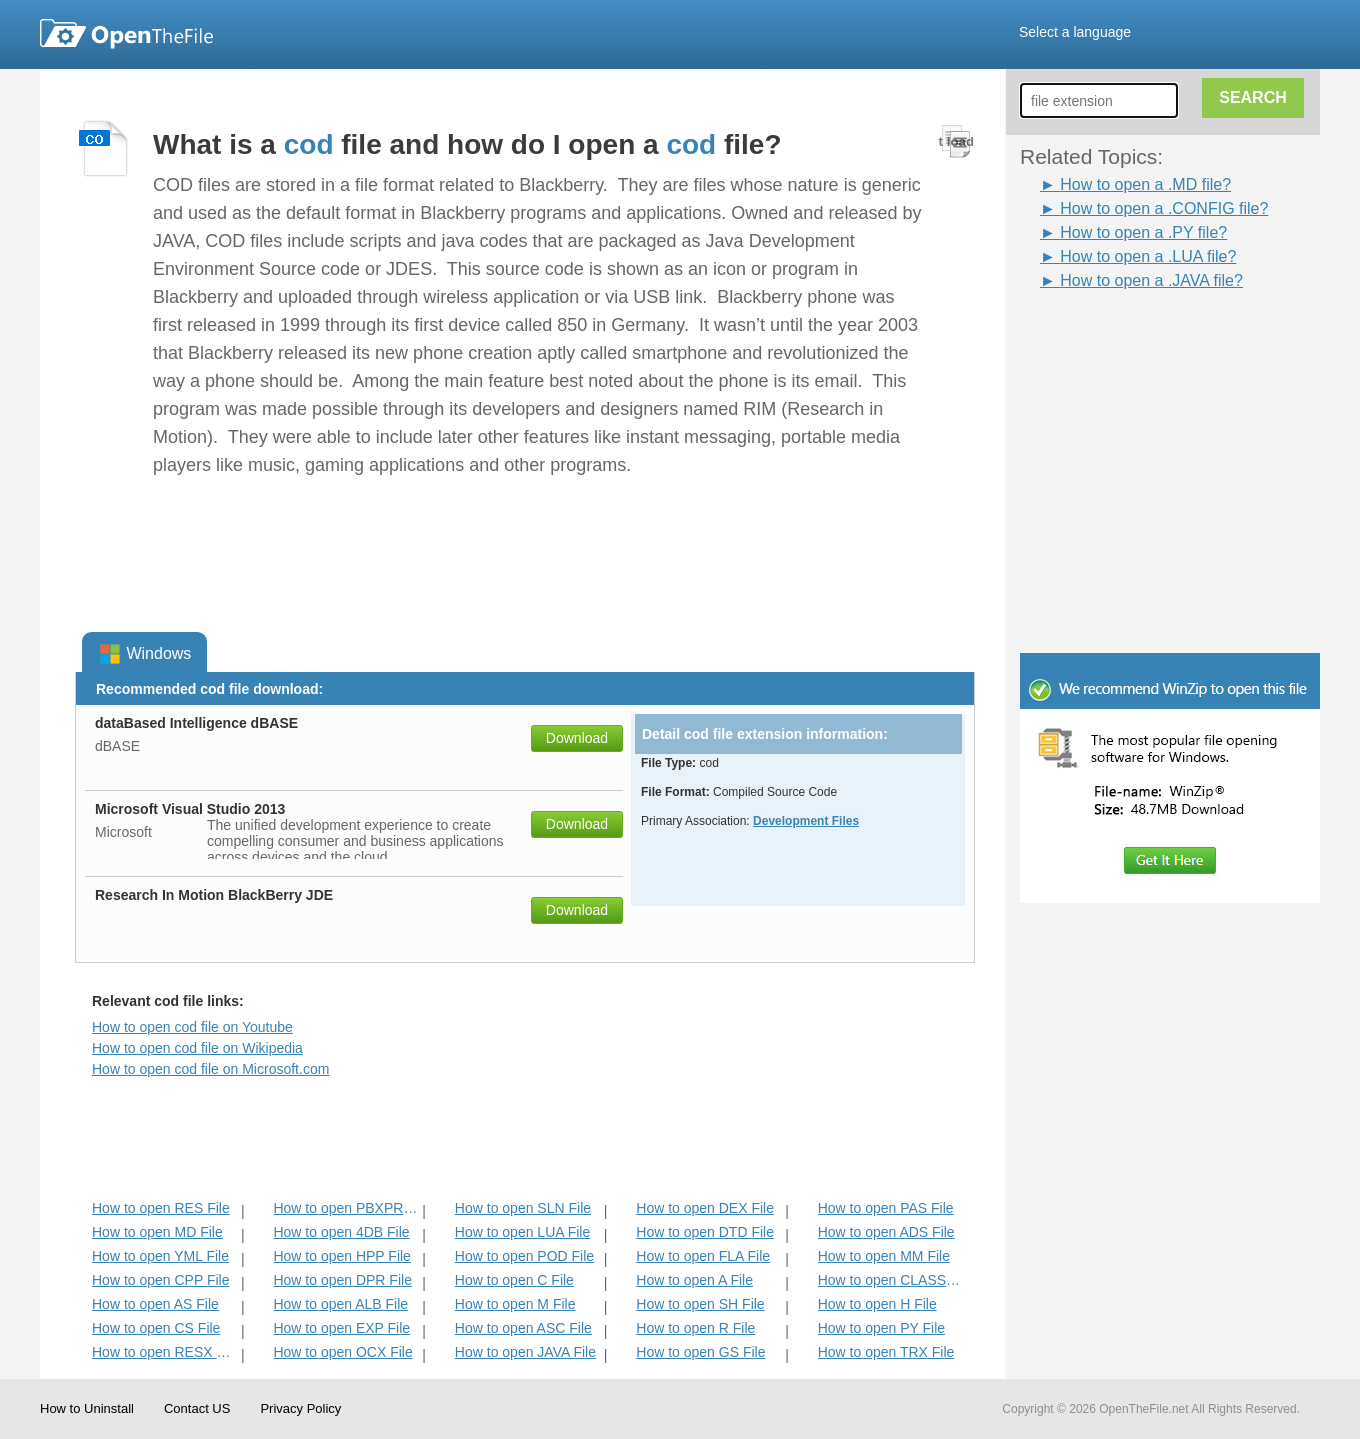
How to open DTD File (705, 1232)
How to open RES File (161, 1208)
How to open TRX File (886, 1352)
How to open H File (877, 1304)
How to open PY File (881, 1328)
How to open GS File (700, 1352)
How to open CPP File (160, 1280)
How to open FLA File (703, 1256)
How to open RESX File (164, 1352)
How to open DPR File (342, 1280)
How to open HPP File (341, 1256)
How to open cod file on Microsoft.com (210, 1069)
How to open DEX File (705, 1208)
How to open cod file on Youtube (192, 1027)
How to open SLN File (523, 1208)
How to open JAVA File (525, 1352)
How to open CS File (156, 1328)
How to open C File (514, 1280)
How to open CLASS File (890, 1280)
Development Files (806, 821)
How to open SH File (700, 1304)
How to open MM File (884, 1256)
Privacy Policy (300, 1408)
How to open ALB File (340, 1304)
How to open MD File (157, 1232)
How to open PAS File (886, 1208)
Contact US (197, 1408)
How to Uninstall (87, 1408)
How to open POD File (524, 1256)
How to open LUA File (522, 1232)
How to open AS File (155, 1304)
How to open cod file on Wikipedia (197, 1048)
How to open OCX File (342, 1352)
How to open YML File (160, 1256)
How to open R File (695, 1328)
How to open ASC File (523, 1328)
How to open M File (515, 1304)
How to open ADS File (886, 1232)
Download (577, 738)
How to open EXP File (341, 1328)
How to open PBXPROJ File (345, 1208)
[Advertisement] (1140, 338)
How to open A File (694, 1280)
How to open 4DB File (341, 1232)
